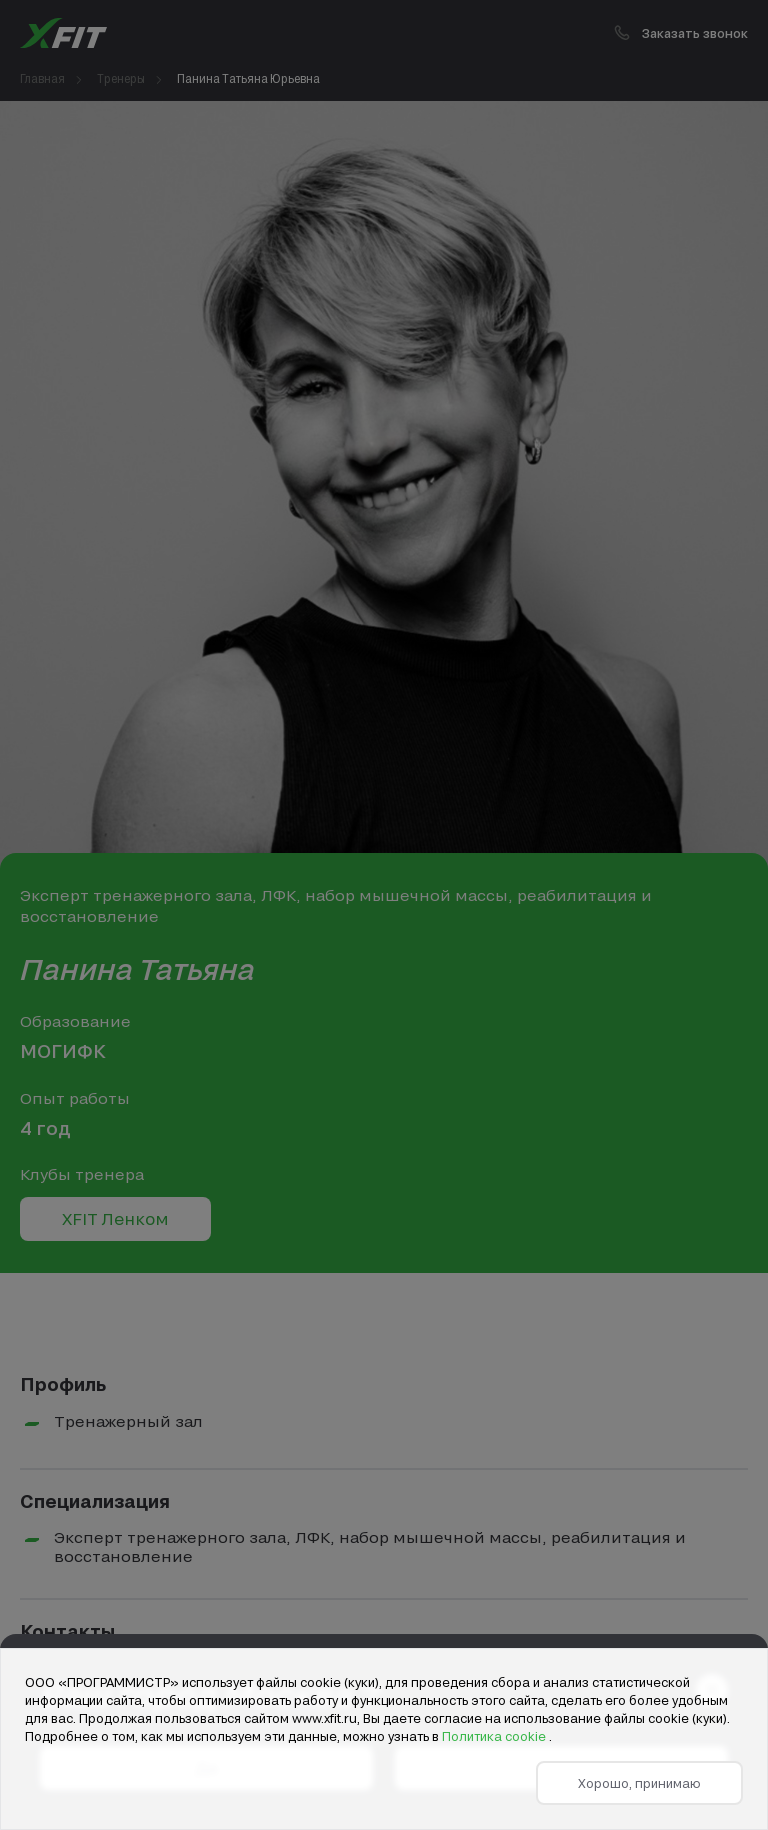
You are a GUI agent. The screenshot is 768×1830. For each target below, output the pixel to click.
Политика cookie (495, 1736)
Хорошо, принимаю (639, 1783)
